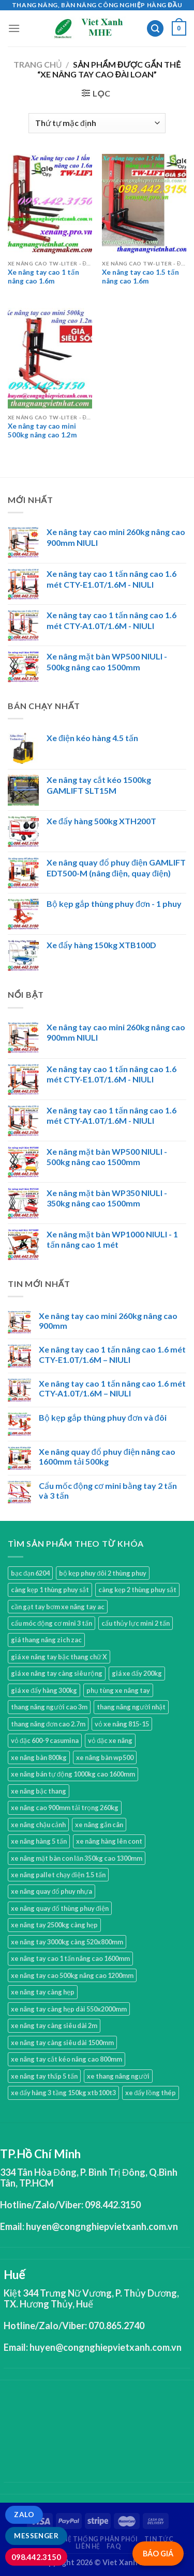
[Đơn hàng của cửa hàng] (96, 123)
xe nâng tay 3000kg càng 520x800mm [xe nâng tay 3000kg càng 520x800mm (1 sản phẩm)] (67, 1942)
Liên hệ (88, 2546)
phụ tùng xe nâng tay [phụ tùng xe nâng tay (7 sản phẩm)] (118, 1690)
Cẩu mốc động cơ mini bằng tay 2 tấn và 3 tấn (108, 1490)
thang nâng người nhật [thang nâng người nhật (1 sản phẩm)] (131, 1707)
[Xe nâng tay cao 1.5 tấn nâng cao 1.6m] (144, 204)
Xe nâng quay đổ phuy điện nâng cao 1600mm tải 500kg (107, 1456)
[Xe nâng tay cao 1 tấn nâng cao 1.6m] (50, 204)
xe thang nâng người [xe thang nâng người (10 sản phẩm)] (118, 2076)
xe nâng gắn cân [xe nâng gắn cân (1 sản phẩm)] (99, 1824)
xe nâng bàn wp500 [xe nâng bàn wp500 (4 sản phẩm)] (104, 1757)
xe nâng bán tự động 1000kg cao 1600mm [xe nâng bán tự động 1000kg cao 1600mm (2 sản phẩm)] (73, 1774)
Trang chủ (37, 64)
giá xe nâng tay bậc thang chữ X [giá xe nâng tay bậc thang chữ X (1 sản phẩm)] (59, 1657)
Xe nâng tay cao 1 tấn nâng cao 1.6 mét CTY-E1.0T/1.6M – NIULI (112, 1354)
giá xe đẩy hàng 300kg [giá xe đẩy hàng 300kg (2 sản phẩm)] (44, 1690)
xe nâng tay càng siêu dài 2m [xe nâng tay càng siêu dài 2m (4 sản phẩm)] (54, 2025)
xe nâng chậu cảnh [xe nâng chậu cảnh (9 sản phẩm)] (38, 1824)
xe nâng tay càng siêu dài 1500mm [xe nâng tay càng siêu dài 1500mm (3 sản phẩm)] (62, 2042)
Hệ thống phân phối (100, 2539)
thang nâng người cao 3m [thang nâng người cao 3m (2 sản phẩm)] (49, 1707)
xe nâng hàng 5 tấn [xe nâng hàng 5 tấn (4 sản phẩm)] (39, 1841)
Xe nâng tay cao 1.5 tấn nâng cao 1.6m (140, 277)
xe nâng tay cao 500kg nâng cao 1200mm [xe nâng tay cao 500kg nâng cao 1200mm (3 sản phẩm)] (72, 1975)
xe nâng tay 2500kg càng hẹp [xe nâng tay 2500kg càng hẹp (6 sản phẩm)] (54, 1925)
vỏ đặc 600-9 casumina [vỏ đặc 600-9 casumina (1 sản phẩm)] (45, 1740)
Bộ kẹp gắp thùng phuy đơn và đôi (103, 1417)
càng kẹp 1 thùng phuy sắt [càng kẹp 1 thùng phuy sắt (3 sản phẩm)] (50, 1589)
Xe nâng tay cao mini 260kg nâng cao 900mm (108, 1320)
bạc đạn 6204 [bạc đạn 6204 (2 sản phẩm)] (30, 1573)
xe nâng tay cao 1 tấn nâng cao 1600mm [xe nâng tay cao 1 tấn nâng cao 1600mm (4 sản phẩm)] (70, 1958)
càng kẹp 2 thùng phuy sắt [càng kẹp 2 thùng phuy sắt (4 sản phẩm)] (137, 1589)
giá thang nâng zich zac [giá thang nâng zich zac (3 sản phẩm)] (46, 1640)
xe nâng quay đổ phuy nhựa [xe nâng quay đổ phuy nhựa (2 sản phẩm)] (51, 1891)
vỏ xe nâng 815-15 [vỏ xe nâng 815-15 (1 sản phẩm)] (122, 1724)
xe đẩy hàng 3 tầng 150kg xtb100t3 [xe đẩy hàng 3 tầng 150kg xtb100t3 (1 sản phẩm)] (63, 2092)
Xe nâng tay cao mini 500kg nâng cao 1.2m (42, 430)
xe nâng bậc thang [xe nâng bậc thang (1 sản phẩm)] (38, 1791)
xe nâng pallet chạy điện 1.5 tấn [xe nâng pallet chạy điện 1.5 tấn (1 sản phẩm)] (58, 1875)
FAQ (114, 2546)
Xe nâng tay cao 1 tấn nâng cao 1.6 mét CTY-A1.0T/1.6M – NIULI (112, 1388)
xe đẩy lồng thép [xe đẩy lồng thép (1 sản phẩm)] (150, 2092)
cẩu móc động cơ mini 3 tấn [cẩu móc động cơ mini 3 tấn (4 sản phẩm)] (51, 1623)
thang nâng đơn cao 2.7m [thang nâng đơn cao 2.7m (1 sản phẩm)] (48, 1724)
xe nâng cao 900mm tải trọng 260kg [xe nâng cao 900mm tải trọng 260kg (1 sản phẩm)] (64, 1807)
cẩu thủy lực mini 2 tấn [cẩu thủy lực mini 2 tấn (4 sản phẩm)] (135, 1623)
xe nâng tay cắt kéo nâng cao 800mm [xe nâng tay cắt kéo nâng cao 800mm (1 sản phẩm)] (66, 2059)
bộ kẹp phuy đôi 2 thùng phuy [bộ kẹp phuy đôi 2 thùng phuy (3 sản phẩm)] (102, 1573)
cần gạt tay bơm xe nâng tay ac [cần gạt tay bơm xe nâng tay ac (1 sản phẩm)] (58, 1607)
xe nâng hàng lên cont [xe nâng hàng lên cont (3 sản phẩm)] (109, 1841)
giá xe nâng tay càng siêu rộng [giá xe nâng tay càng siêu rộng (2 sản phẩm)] (56, 1673)
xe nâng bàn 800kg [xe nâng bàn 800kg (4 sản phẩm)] (39, 1757)
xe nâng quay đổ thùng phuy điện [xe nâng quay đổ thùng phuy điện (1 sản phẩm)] (60, 1908)
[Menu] (14, 28)
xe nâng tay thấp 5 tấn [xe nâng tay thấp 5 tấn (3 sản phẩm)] (44, 2076)
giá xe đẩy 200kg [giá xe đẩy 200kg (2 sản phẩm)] (137, 1673)
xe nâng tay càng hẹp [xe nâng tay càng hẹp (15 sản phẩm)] (42, 1992)
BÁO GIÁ (158, 2553)
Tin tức (158, 2539)
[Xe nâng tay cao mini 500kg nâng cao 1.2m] (50, 358)
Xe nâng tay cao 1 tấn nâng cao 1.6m (43, 277)
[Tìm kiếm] (155, 28)
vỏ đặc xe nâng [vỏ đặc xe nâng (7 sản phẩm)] (110, 1740)
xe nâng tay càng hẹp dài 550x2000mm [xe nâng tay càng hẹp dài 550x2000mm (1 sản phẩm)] (69, 2009)
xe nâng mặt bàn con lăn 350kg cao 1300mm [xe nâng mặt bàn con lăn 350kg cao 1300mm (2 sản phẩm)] (76, 1858)
